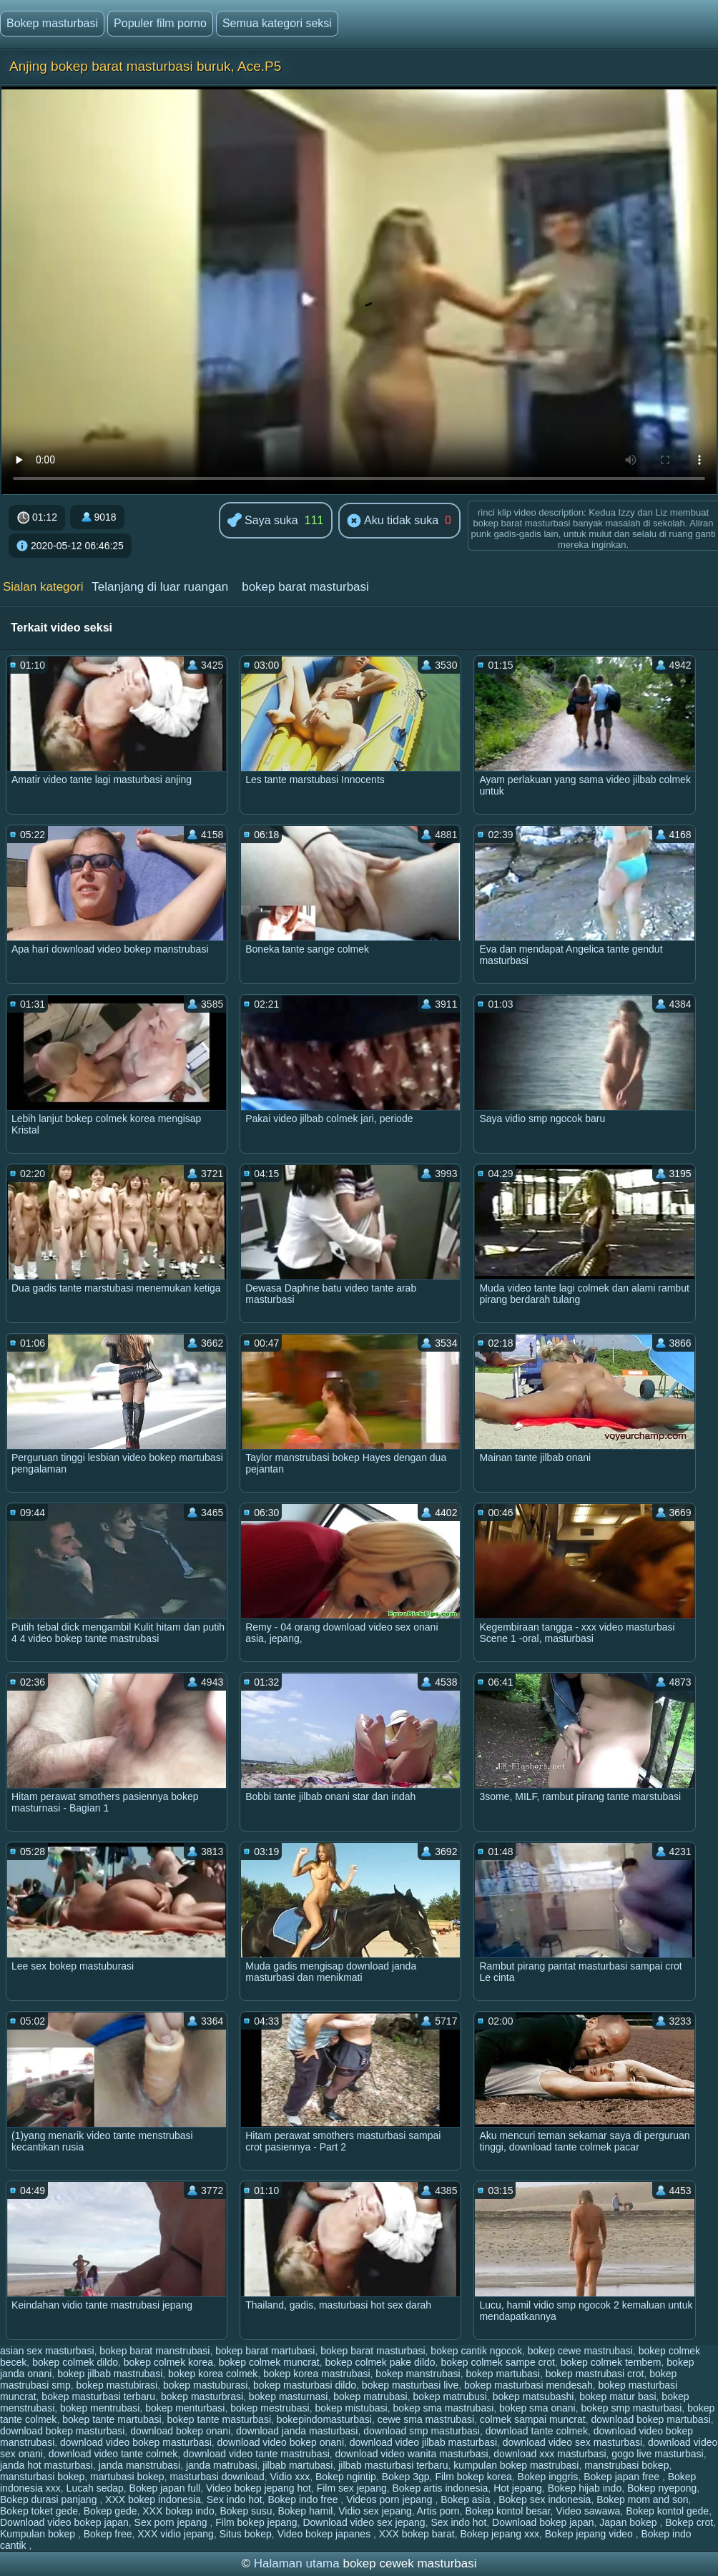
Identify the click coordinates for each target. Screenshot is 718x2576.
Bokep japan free (623, 2476)
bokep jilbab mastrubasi (109, 2373)
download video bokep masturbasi (136, 2442)
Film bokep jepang (256, 2522)
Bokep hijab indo (585, 2488)
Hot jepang (517, 2488)
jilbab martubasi (297, 2465)
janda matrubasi (221, 2465)
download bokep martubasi (650, 2419)
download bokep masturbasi (62, 2431)
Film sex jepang (352, 2488)
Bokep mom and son (642, 2499)
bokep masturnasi (288, 2396)
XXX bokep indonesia (153, 2499)
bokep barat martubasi (265, 2350)
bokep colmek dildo (75, 2362)
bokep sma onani (537, 2408)
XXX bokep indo (178, 2511)
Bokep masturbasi (52, 23)
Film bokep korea (473, 2476)
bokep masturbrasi (202, 2396)
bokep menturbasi (185, 2408)
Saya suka (262, 521)
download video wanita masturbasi (411, 2453)
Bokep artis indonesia (440, 2488)
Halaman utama (297, 2563)
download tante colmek (537, 2431)
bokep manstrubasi (417, 2373)
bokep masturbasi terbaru (98, 2396)
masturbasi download (216, 2476)
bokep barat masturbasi (305, 587)
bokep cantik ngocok (476, 2350)
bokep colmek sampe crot (498, 2362)
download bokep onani (180, 2431)
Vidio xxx (290, 2476)
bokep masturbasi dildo (304, 2385)
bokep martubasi (503, 2373)
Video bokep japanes (325, 2534)
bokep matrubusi (450, 2396)
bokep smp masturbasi (631, 2408)
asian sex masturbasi (47, 2350)
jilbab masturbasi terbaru (393, 2465)
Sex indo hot (234, 2499)
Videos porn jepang (390, 2499)
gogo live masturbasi (657, 2453)
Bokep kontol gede (667, 2511)
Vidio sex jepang (374, 2511)
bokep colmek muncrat (269, 2362)
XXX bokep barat (417, 2534)
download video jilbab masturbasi (423, 2442)
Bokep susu (246, 2511)
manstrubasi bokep (626, 2465)
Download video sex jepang (364, 2522)
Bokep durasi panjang (49, 2499)
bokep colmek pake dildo (380, 2362)
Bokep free (108, 2534)
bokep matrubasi (370, 2396)
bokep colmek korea (168, 2362)
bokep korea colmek (212, 2373)
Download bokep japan (543, 2522)
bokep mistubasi (351, 2408)
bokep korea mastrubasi (316, 2373)
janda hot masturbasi (46, 2465)
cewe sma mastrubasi (426, 2419)
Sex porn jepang (172, 2522)
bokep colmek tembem (611, 2362)
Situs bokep (246, 2534)
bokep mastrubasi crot (595, 2373)
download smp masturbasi (421, 2431)
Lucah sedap (95, 2488)
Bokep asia (467, 2499)
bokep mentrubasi (99, 2408)
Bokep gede (110, 2511)
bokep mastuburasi (205, 2385)
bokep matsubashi (533, 2396)
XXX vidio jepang (175, 2534)
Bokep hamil (305, 2511)
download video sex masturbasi (572, 2442)
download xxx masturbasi (549, 2453)
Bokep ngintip (345, 2476)
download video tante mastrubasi (256, 2453)
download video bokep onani (280, 2442)
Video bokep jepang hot (258, 2488)
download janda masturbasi (297, 2431)
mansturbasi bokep (42, 2476)
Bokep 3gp (406, 2476)
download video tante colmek (113, 2453)
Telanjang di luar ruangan (160, 587)
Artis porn (438, 2511)
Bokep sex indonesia (544, 2499)
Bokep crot (689, 2522)
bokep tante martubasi (112, 2419)
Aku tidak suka (392, 521)
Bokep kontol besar (507, 2511)
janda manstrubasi (139, 2465)
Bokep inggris (548, 2476)
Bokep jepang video (590, 2534)
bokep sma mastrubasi (443, 2408)
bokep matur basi (617, 2396)
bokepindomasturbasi (324, 2419)
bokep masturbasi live (410, 2385)
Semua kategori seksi (277, 23)
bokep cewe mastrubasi (580, 2350)
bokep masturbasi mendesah (528, 2385)
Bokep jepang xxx (499, 2534)
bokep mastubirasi (117, 2385)
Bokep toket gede (39, 2511)
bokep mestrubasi (270, 2408)
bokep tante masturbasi (219, 2419)
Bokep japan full (165, 2488)
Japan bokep (629, 2522)
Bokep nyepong (662, 2488)
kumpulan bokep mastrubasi (516, 2465)
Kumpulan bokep (39, 2534)
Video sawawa (588, 2511)
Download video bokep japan (64, 2522)
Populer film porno (160, 23)
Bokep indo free (303, 2499)
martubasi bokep (127, 2476)
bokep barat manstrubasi (154, 2350)
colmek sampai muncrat (533, 2419)
